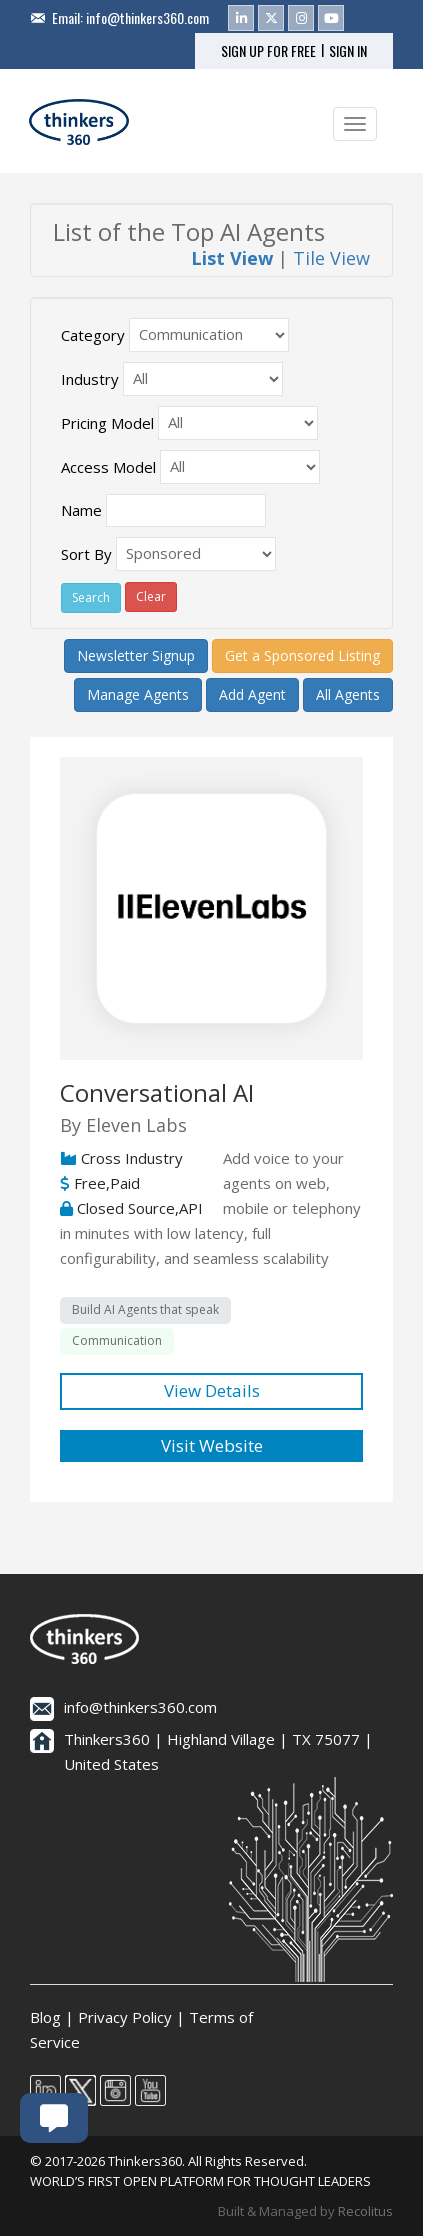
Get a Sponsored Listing (302, 655)
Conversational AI (157, 1092)
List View (232, 258)
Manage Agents (138, 694)
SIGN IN (348, 51)
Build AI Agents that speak (145, 1309)
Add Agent (252, 694)
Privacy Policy (125, 2017)
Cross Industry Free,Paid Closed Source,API (131, 1183)
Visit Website (212, 1445)
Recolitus (365, 2211)
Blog (45, 2017)
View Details (212, 1390)
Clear (151, 596)
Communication (117, 1340)
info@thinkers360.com (147, 17)
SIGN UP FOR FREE (268, 51)
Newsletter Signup (136, 655)
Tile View (331, 258)
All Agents (348, 694)
